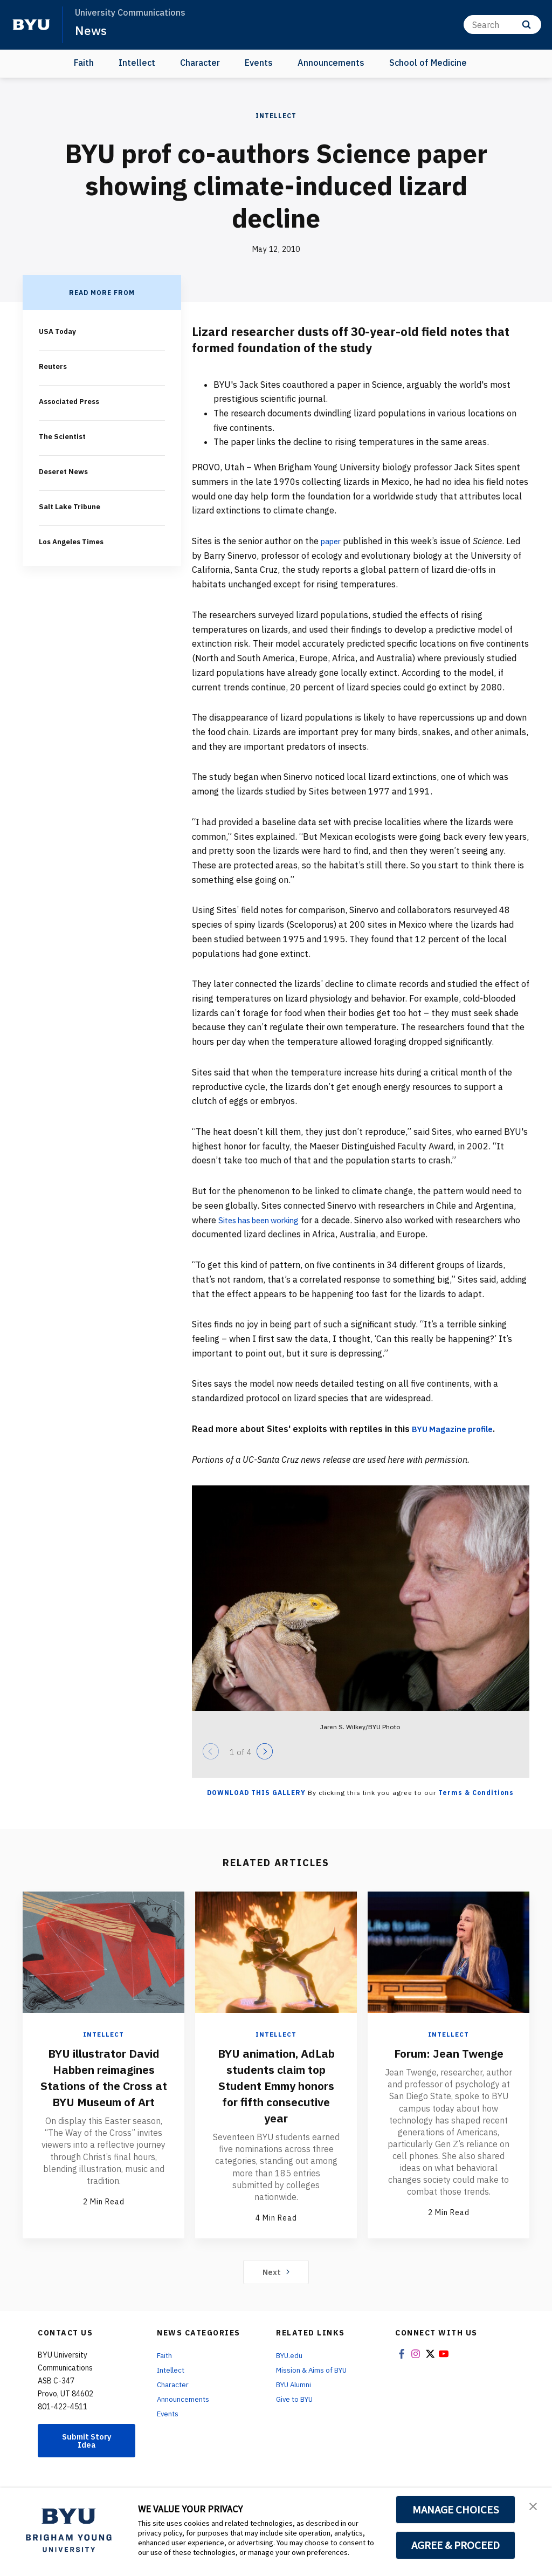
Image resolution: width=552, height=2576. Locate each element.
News (91, 30)
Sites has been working (264, 1220)
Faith (84, 62)
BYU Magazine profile (456, 1428)
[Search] (502, 24)
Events (259, 62)
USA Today (58, 331)
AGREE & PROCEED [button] (455, 2545)
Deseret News (65, 469)
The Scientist (63, 435)
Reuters (53, 366)
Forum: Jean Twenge (448, 2052)
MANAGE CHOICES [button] (455, 2509)
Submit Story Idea (87, 2457)
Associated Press (72, 400)
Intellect (137, 62)
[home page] (31, 24)
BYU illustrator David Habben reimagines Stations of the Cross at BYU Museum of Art (103, 2085)
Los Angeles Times (73, 538)
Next (276, 2287)
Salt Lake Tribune (70, 504)
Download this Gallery (256, 1793)
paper (332, 541)
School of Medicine (428, 62)
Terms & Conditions (476, 1793)
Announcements (331, 62)
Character (200, 62)
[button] (534, 2507)
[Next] (265, 1751)
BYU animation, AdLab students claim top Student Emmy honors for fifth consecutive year (276, 2093)
